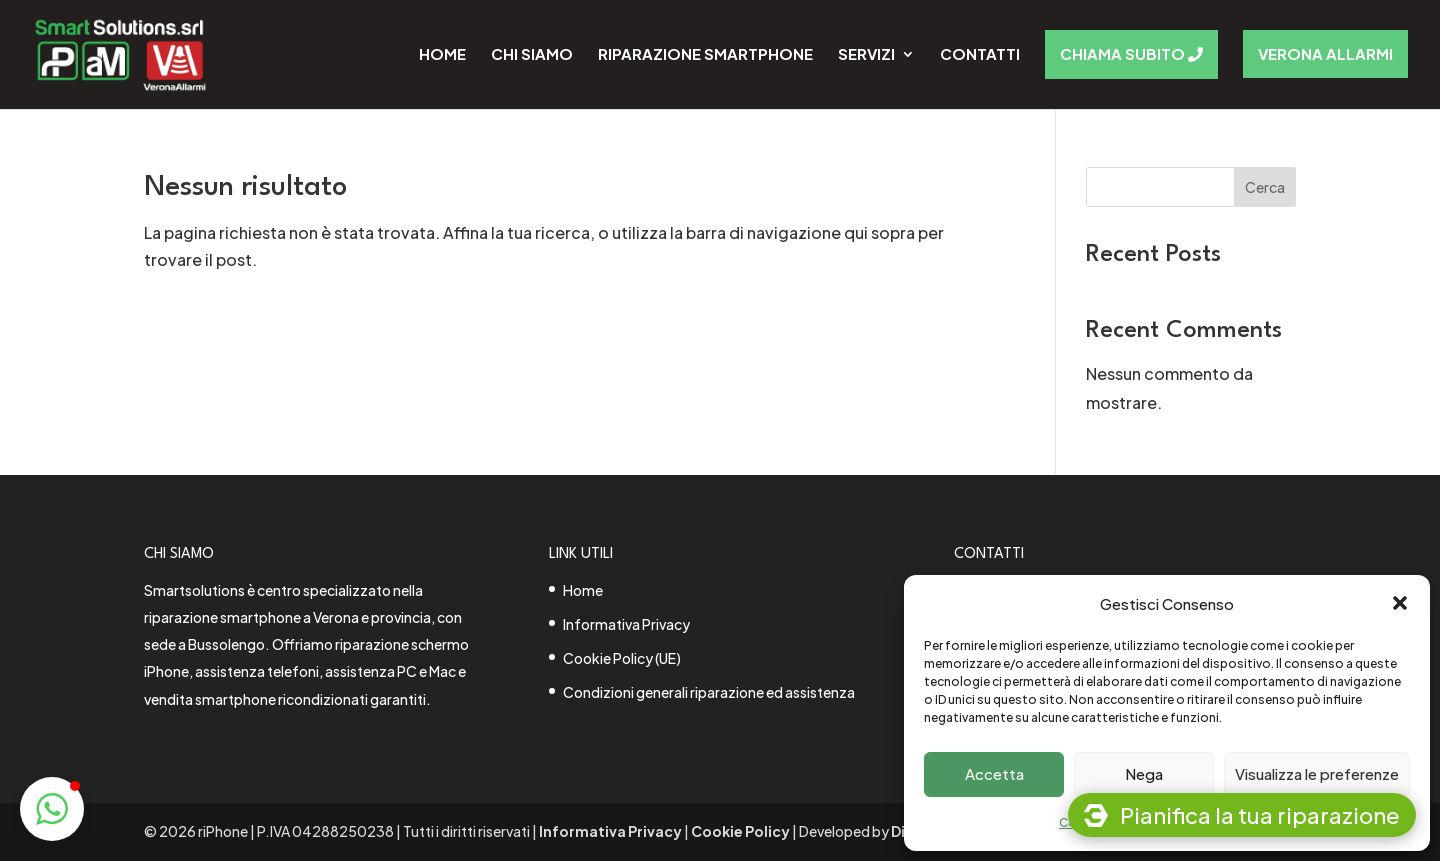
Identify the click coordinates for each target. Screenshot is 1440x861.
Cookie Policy (740, 831)
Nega (1144, 773)
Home (583, 590)
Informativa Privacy (626, 624)
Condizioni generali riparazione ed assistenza (709, 692)
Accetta (994, 773)
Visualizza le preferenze (1317, 773)
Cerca (1265, 187)
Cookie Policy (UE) (622, 658)
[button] (1400, 603)
